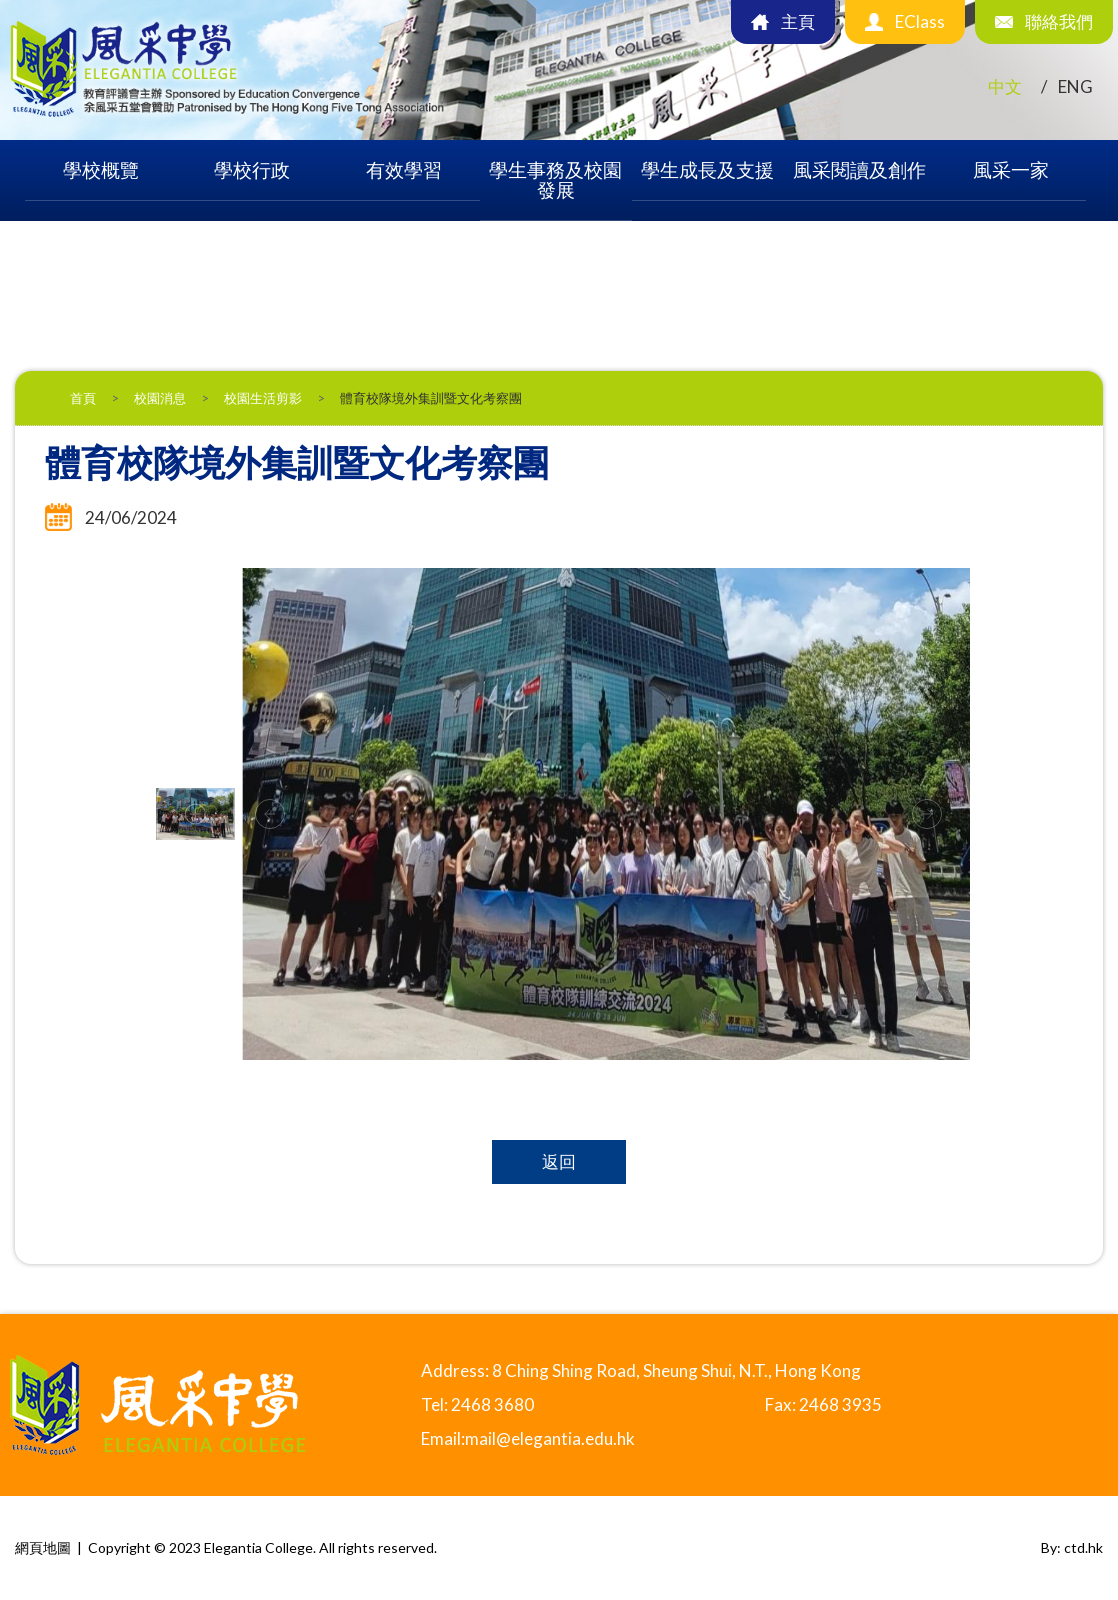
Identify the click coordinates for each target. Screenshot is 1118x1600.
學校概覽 (101, 169)
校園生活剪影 (263, 398)
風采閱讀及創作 (859, 169)
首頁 (83, 398)
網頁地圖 (43, 1547)
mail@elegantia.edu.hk (550, 1438)
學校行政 (252, 169)
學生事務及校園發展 (555, 179)
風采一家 (1011, 169)
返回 (559, 1161)
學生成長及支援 (707, 169)
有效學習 (404, 169)
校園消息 (160, 398)
